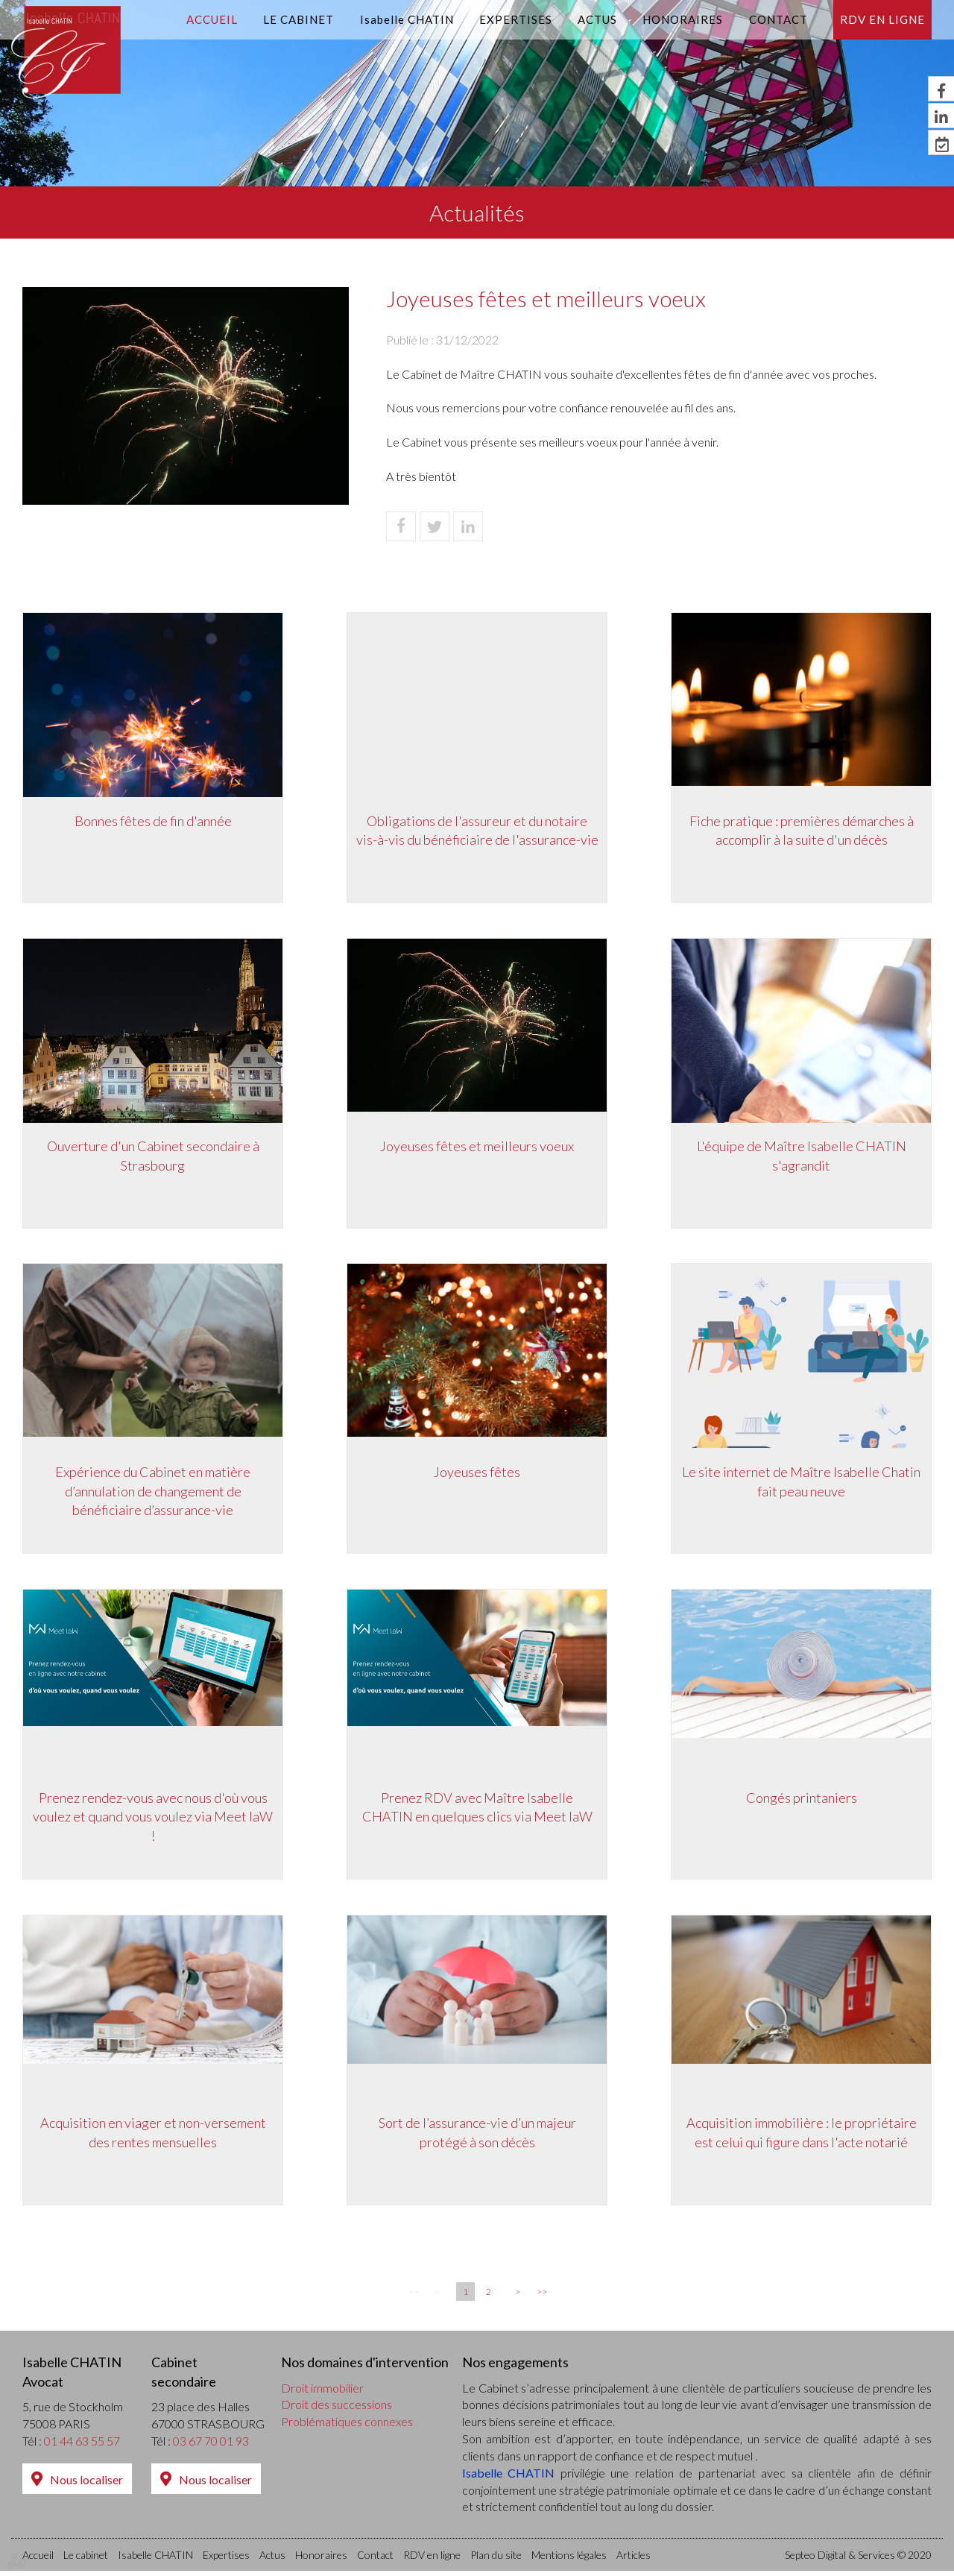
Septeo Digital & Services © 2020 (858, 2560)
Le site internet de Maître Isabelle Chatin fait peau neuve (801, 1484)
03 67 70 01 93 (211, 2446)
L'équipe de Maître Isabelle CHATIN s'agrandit (801, 1157)
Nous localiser (86, 2485)
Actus (597, 19)
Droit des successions (336, 2409)
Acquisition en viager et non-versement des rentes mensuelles (153, 2137)
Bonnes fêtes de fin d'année (153, 821)
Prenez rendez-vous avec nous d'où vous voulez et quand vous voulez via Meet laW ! (153, 1819)
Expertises (515, 19)
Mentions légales (569, 2560)
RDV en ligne (882, 19)
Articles (633, 2560)
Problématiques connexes (347, 2426)
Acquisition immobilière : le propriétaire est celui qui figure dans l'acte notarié (801, 2137)
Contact (778, 19)
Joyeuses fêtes (477, 1474)
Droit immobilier (322, 2392)
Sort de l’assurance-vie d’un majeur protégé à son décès (477, 2137)
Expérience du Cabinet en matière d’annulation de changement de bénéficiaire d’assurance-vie (152, 1493)
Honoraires (682, 19)
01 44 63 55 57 (82, 2446)
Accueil (212, 19)
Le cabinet (298, 19)
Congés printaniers (801, 1800)
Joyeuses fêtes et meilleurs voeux (477, 1147)
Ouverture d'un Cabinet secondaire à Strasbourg (153, 1157)
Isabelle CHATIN (407, 19)
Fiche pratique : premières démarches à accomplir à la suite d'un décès (801, 830)
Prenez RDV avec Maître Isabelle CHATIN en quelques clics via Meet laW (477, 1810)
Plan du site (496, 2560)
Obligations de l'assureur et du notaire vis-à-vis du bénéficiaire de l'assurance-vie (477, 830)
